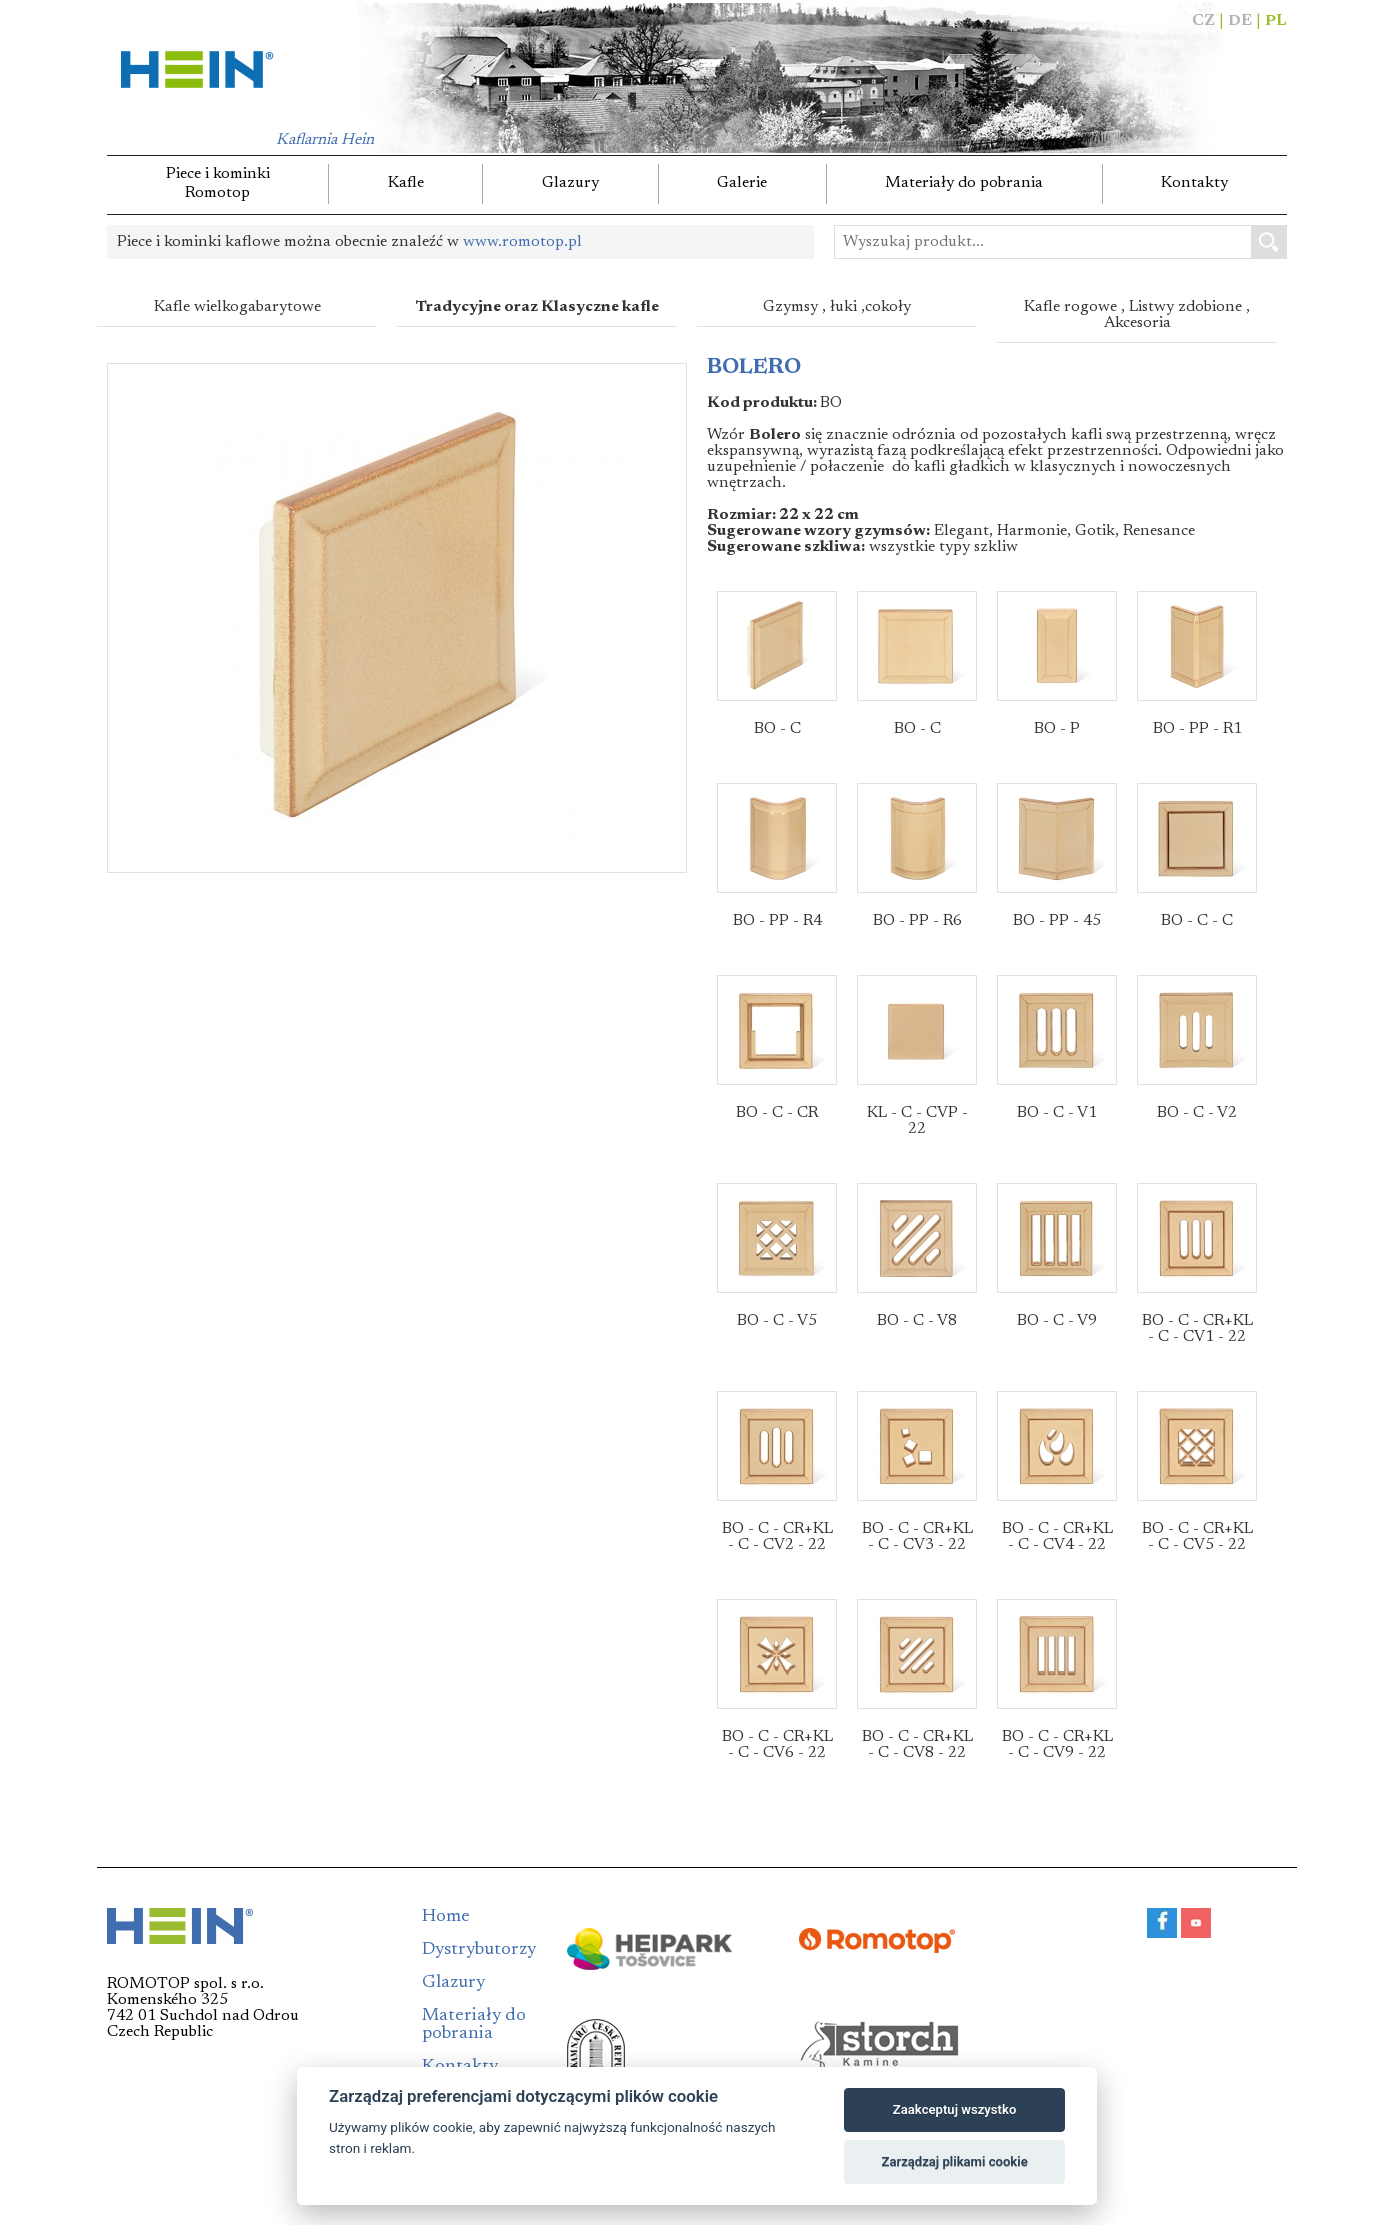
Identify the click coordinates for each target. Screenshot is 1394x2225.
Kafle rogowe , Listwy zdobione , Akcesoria (1137, 315)
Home (446, 1917)
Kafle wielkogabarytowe (237, 307)
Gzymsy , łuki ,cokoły (837, 307)
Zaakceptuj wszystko (954, 2109)
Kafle (406, 183)
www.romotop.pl (522, 242)
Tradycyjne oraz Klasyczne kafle (537, 307)
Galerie (742, 183)
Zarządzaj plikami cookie (954, 2161)
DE (1240, 21)
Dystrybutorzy (479, 1950)
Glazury (570, 183)
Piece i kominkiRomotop (218, 183)
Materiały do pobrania (964, 183)
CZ (1203, 21)
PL (1276, 21)
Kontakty (1194, 183)
